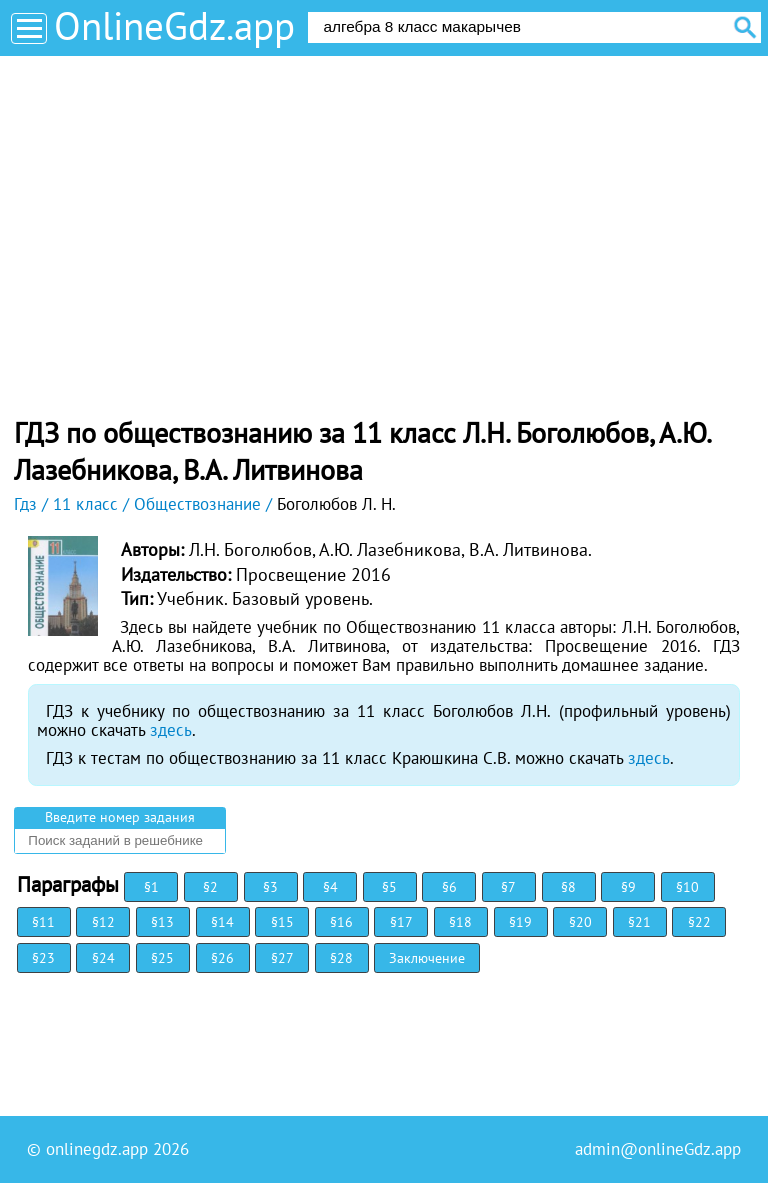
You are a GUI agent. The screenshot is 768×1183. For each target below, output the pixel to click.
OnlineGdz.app (174, 25)
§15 (282, 922)
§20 (580, 922)
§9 (628, 887)
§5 (389, 887)
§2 (210, 887)
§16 (341, 922)
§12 (103, 922)
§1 (151, 887)
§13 (162, 922)
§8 (568, 887)
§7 (508, 887)
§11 (43, 922)
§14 (222, 922)
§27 (282, 958)
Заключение (427, 958)
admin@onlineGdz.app (658, 1149)
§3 (270, 887)
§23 (43, 958)
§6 (449, 887)
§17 (401, 922)
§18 (460, 922)
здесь (171, 730)
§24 (103, 958)
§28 (341, 958)
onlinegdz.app (97, 1149)
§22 (699, 922)
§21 (639, 922)
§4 (330, 887)
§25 (162, 958)
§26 (222, 958)
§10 (687, 887)
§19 (520, 922)
